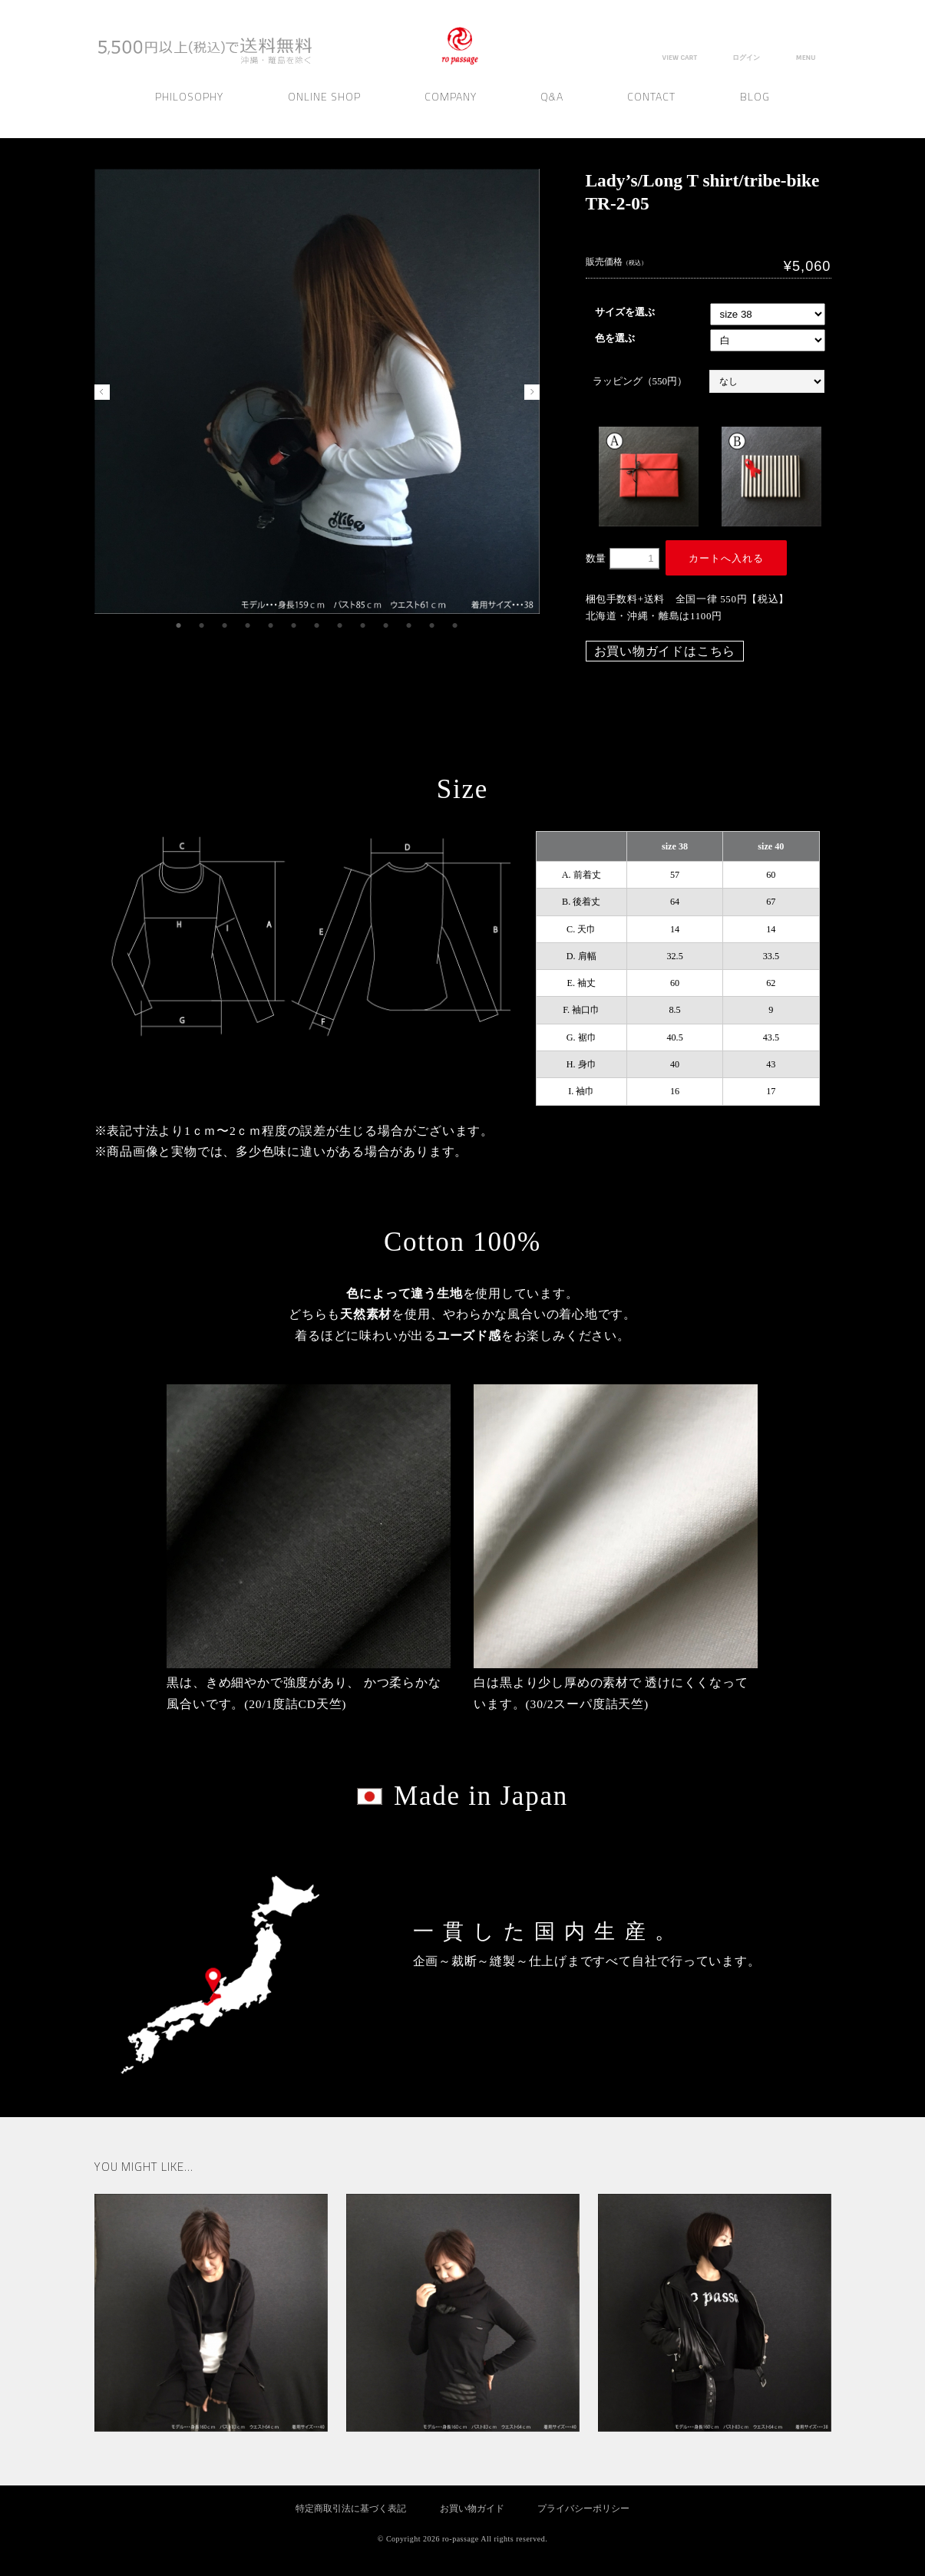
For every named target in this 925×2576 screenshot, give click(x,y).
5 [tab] (271, 626)
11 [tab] (409, 626)
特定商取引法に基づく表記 (351, 2509)
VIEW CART (679, 57)
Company (451, 110)
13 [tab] (455, 626)
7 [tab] (317, 626)
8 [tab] (340, 626)
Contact (651, 110)
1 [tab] (179, 626)
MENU (806, 57)
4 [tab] (248, 626)
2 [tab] (202, 626)
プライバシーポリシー (583, 2509)
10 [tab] (386, 626)
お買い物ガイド (472, 2509)
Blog (755, 110)
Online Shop (324, 110)
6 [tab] (294, 626)
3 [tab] (225, 626)
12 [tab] (432, 626)
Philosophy (189, 110)
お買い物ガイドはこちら (665, 651)
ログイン (746, 57)
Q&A (551, 110)
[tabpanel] (317, 391)
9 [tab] (363, 626)
